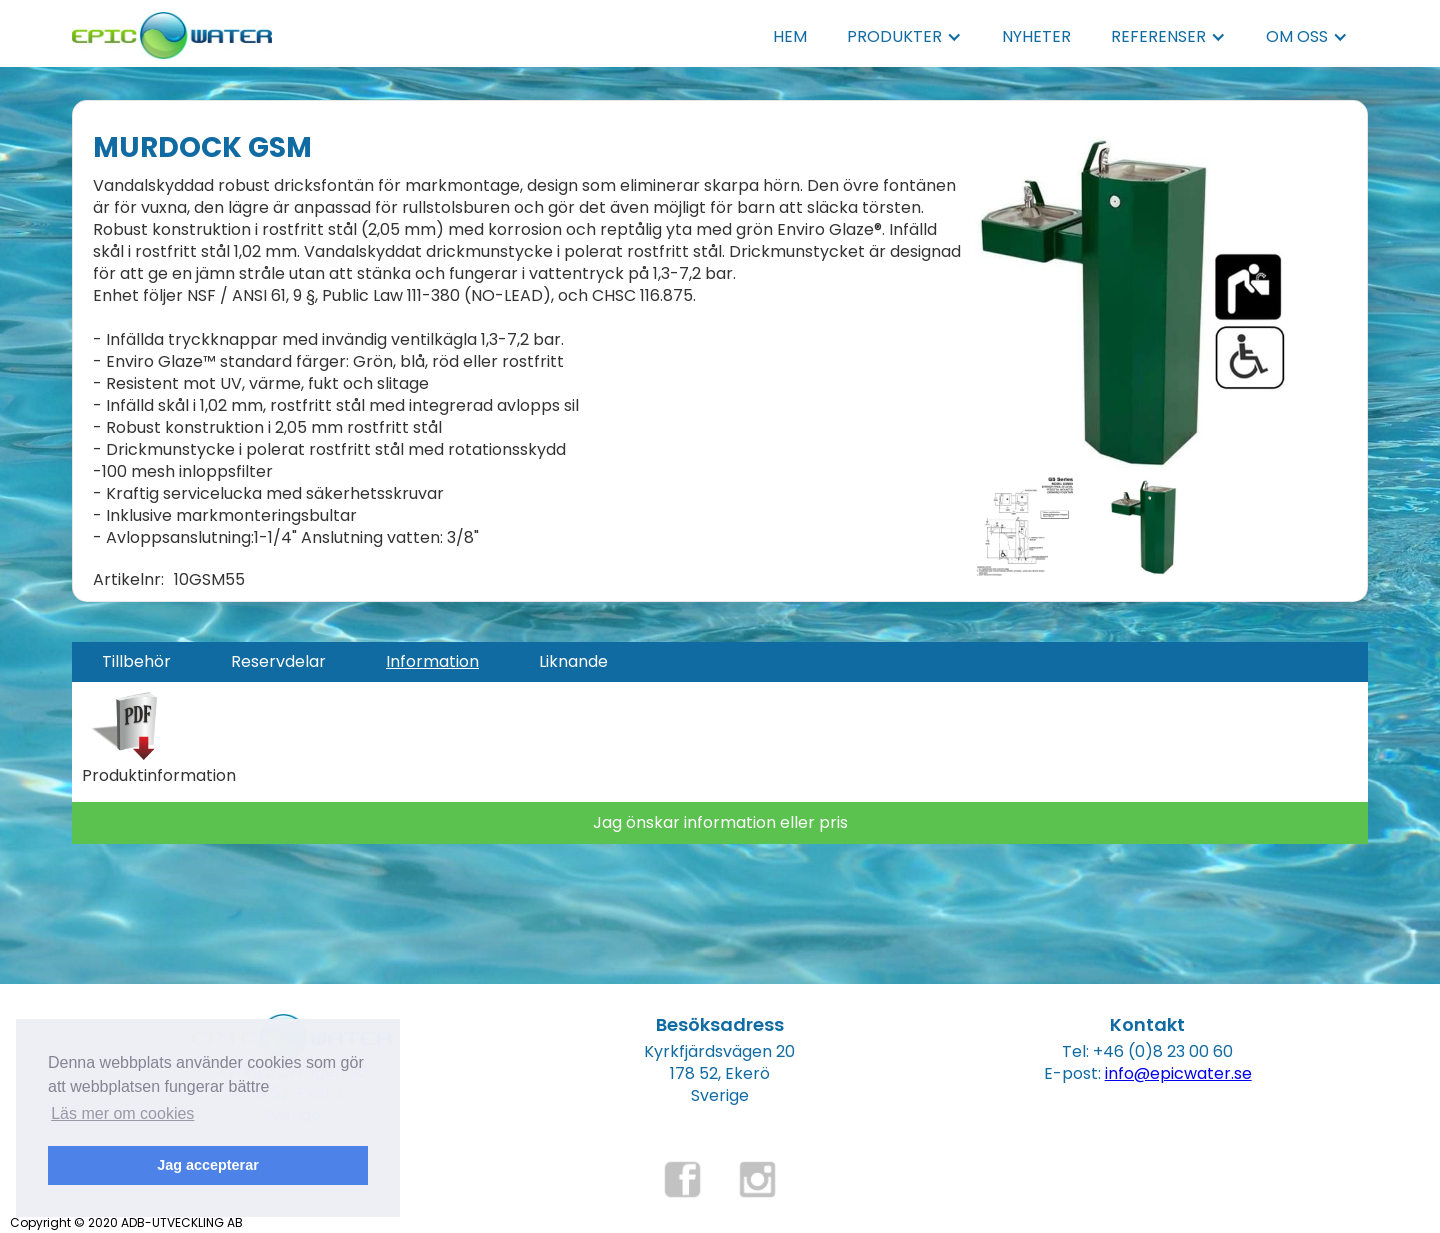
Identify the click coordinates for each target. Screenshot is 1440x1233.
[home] (172, 29)
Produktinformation (159, 776)
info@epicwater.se (1178, 1073)
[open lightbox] (1134, 301)
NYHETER (1036, 36)
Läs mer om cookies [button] (122, 1113)
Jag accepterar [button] (208, 1165)
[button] (904, 37)
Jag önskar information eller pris (720, 822)
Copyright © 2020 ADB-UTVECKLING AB (126, 1222)
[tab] (136, 662)
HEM (790, 36)
